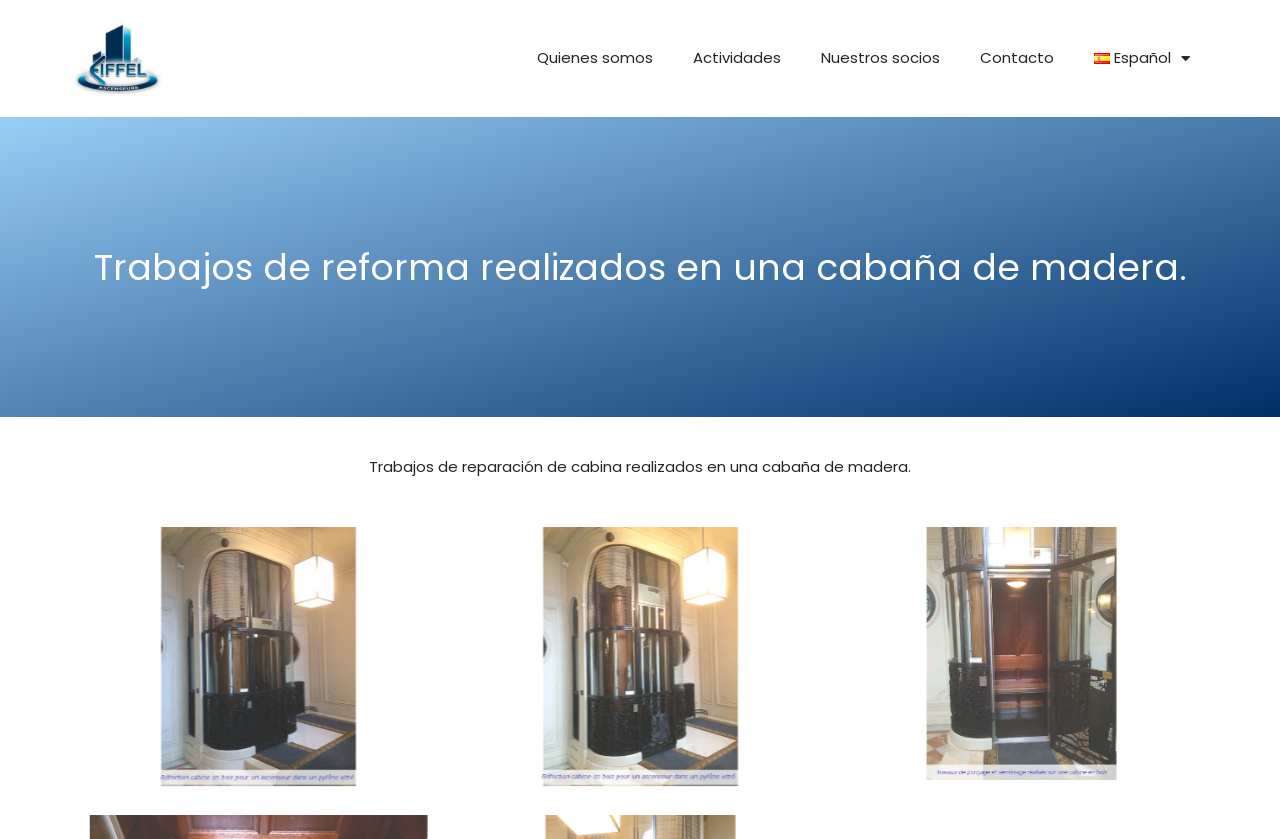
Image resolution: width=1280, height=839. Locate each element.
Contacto (1017, 57)
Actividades (737, 57)
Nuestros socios (880, 57)
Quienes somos (595, 57)
